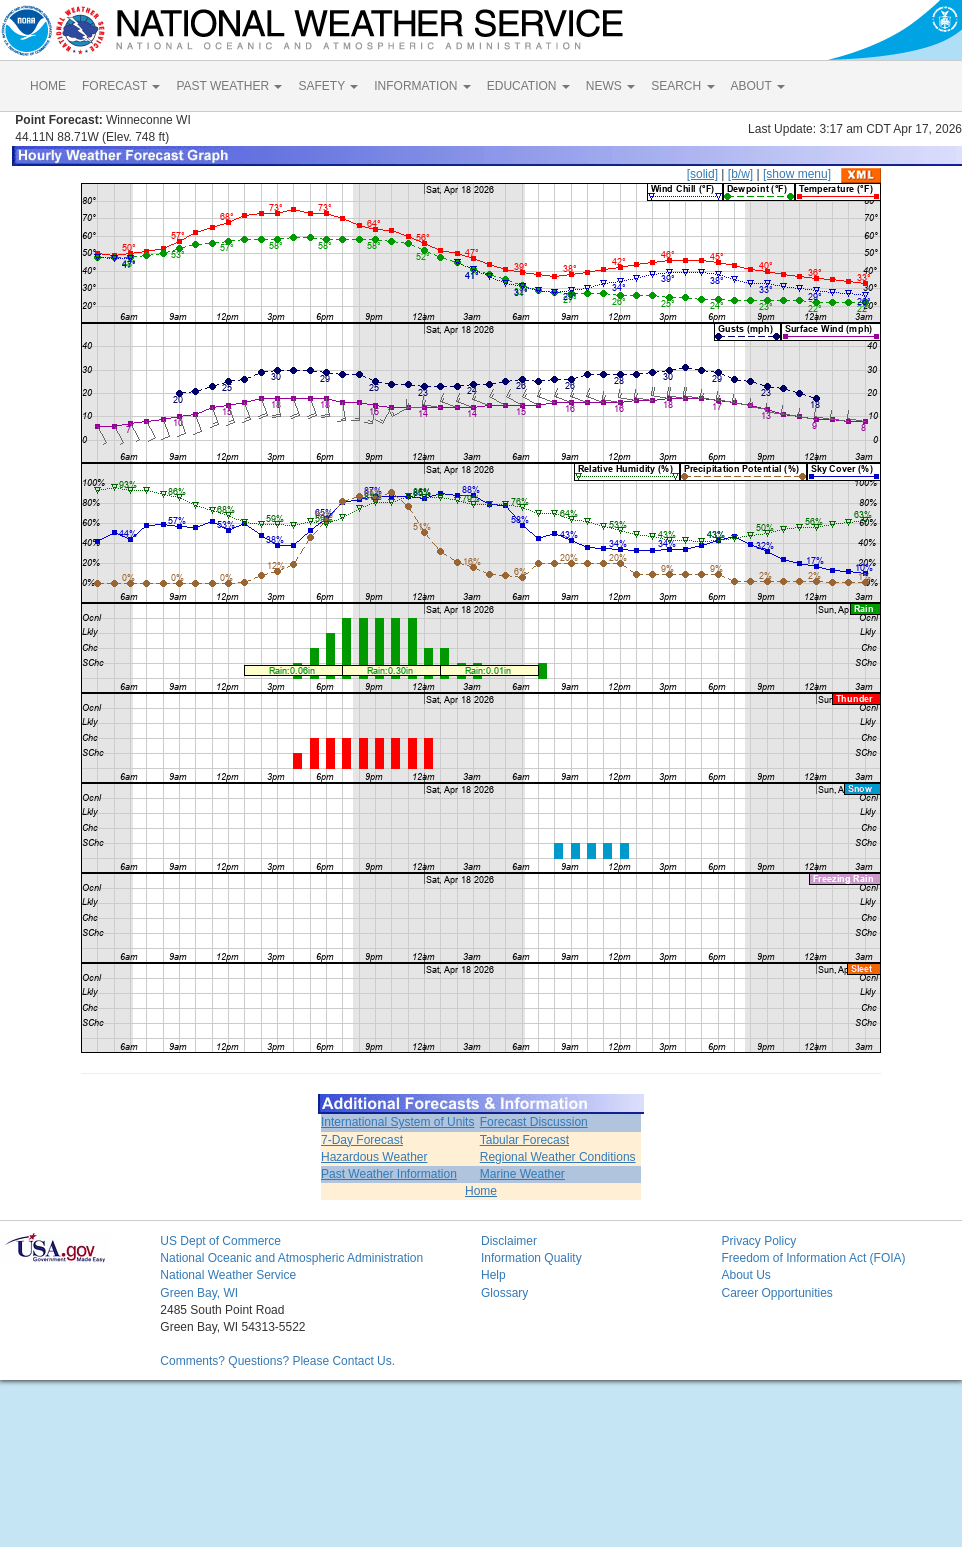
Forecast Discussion (534, 1122)
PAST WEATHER (229, 86)
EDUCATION (528, 86)
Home (481, 1191)
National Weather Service (228, 1275)
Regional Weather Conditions (558, 1157)
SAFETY (328, 86)
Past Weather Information (389, 1174)
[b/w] (740, 174)
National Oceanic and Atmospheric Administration (291, 1258)
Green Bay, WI (199, 1293)
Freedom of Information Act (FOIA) (813, 1258)
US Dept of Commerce (220, 1241)
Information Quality (531, 1258)
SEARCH (682, 86)
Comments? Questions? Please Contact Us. (277, 1361)
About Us (745, 1275)
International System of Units (397, 1122)
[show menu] (797, 174)
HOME (48, 86)
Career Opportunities (776, 1293)
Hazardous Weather (374, 1157)
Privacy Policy (758, 1241)
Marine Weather (522, 1174)
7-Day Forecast (362, 1140)
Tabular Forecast (524, 1140)
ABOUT (758, 86)
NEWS (610, 86)
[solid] (702, 174)
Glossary (504, 1293)
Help (493, 1275)
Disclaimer (509, 1241)
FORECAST (121, 86)
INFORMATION (422, 86)
